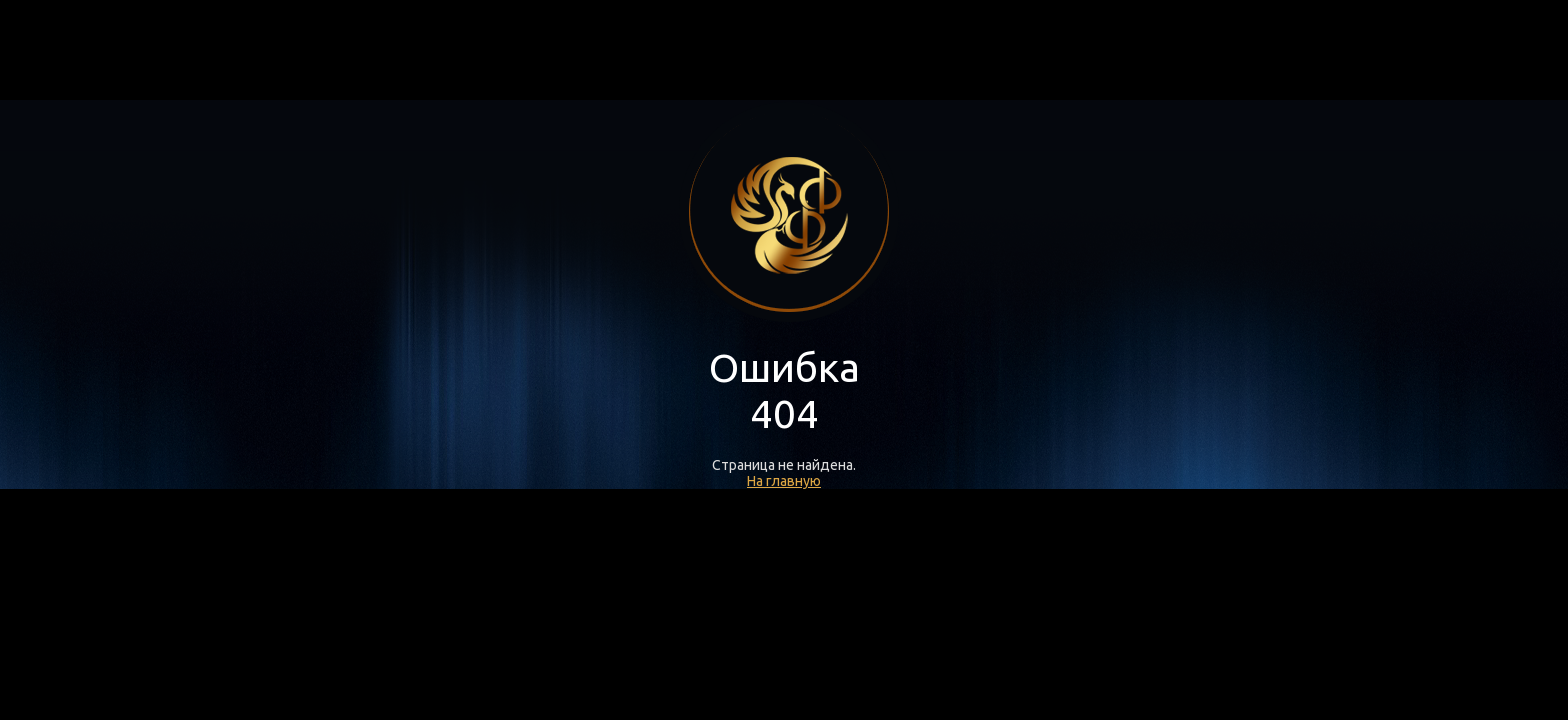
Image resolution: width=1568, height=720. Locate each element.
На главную (784, 481)
